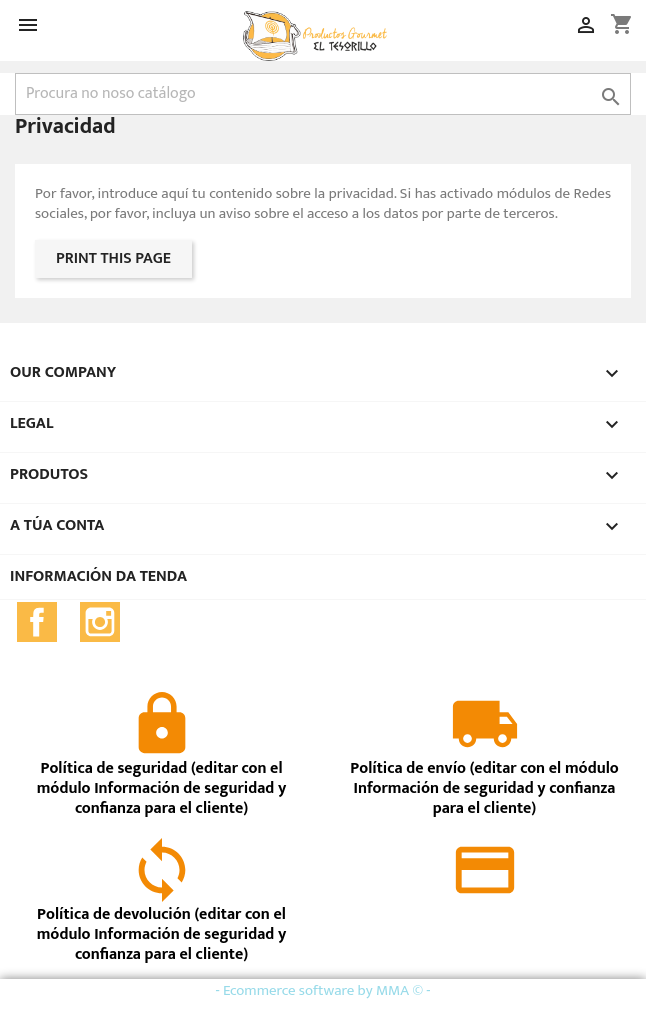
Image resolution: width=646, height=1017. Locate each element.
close (596, 998)
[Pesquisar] (323, 94)
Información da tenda (98, 576)
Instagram (100, 622)
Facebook (37, 622)
